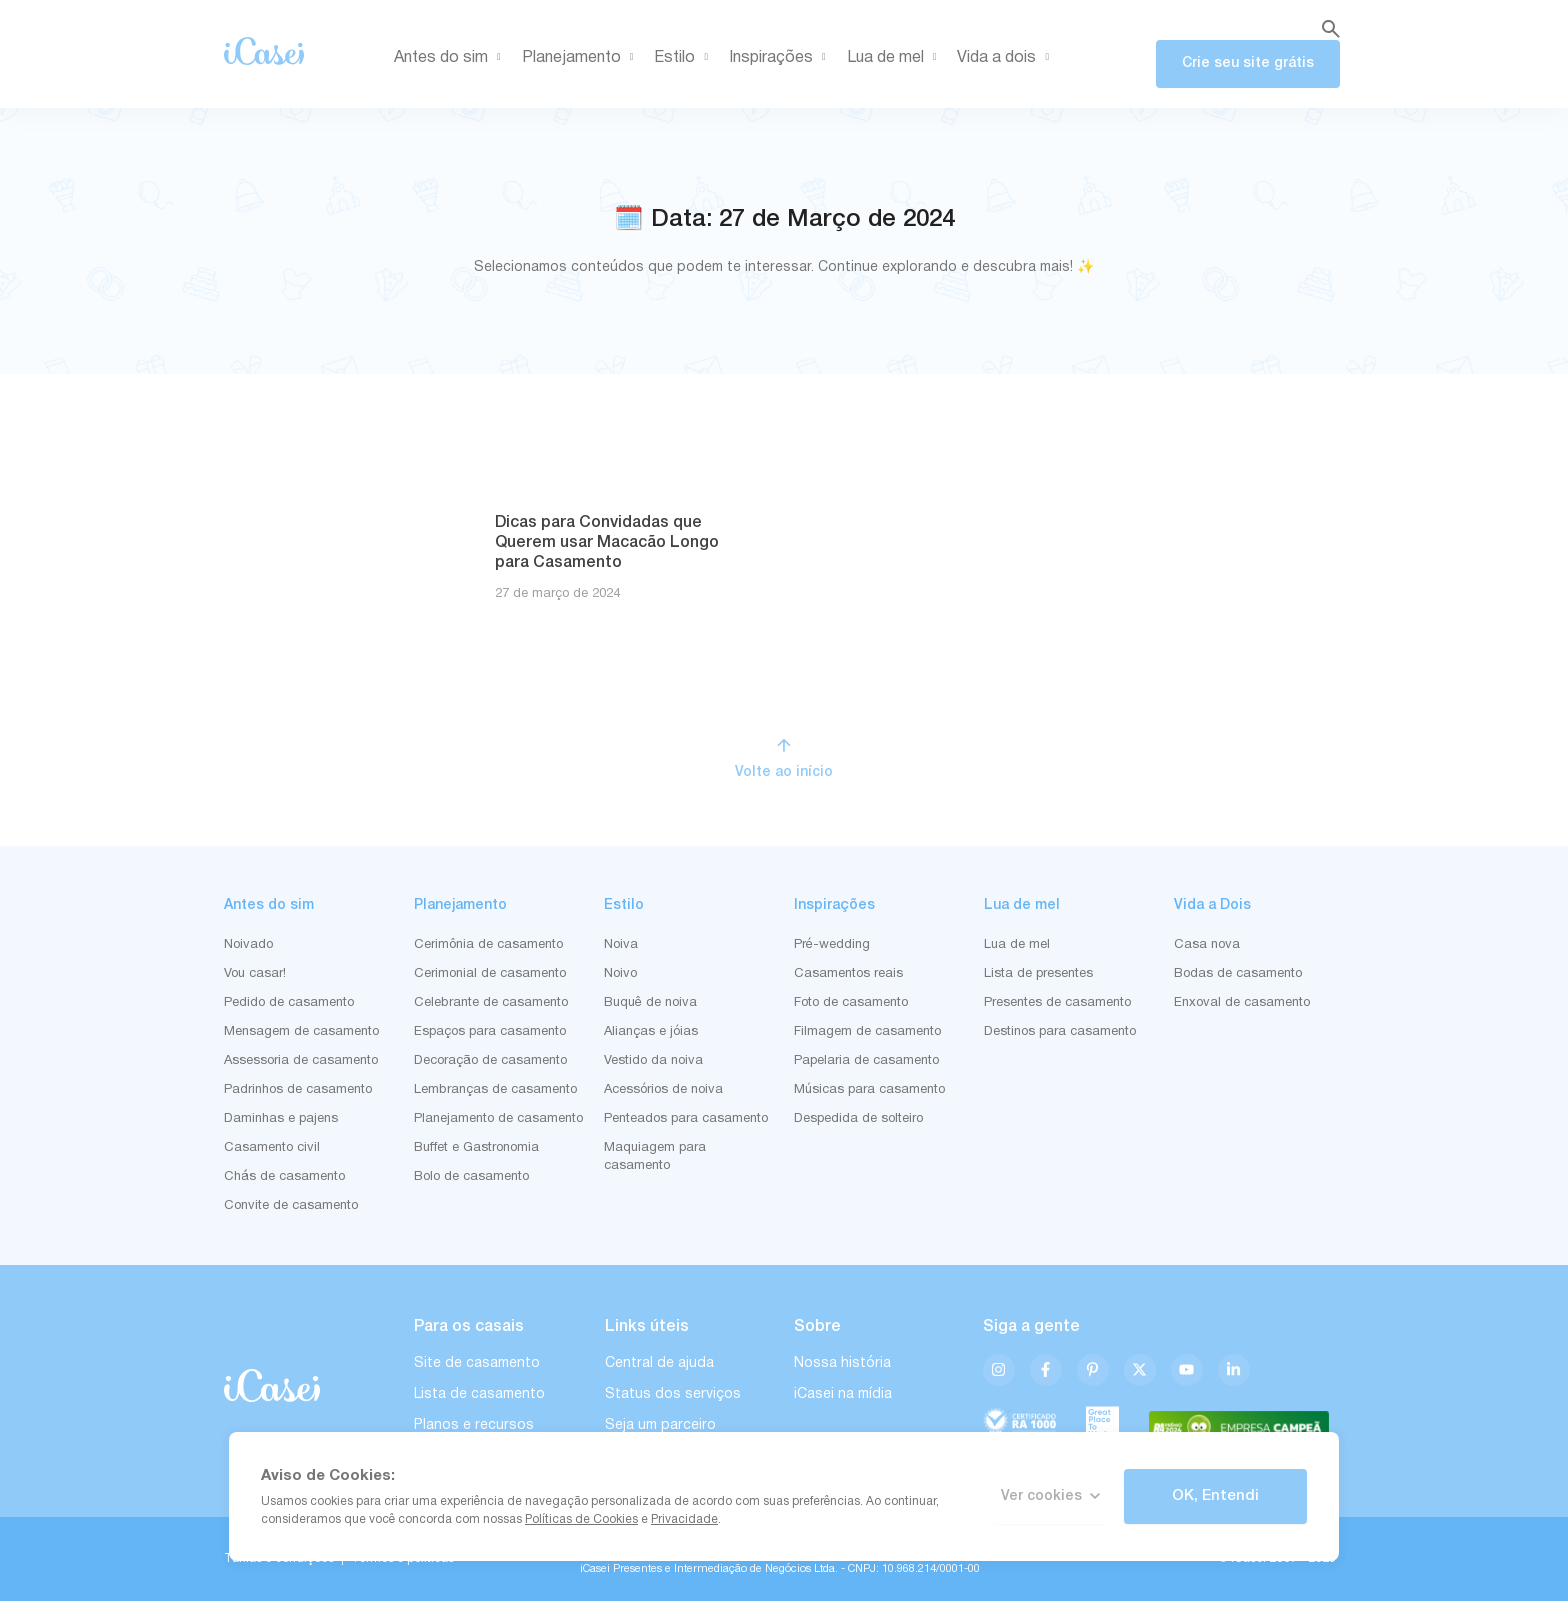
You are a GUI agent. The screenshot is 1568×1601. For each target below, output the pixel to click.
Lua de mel (895, 58)
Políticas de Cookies (581, 1519)
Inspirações (781, 58)
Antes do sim (451, 58)
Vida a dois (1006, 58)
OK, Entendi (1215, 1496)
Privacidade (684, 1519)
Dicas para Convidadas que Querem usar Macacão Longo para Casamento (607, 543)
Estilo (684, 58)
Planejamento (581, 58)
